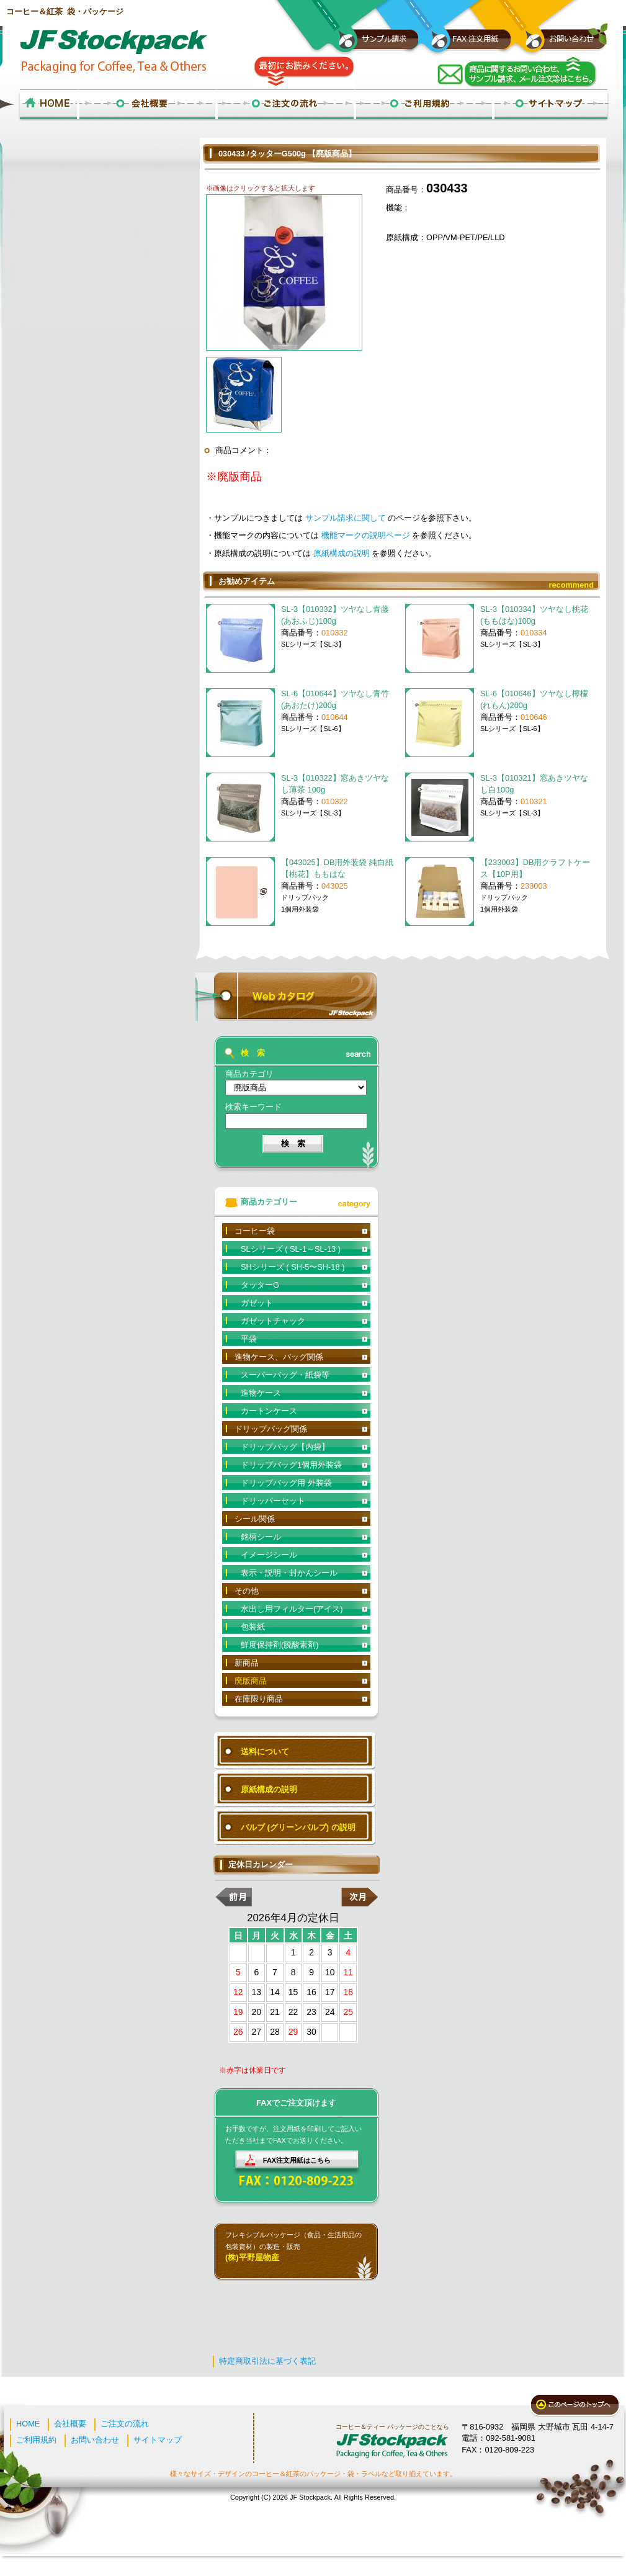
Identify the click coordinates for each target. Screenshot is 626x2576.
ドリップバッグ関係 (271, 1429)
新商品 (247, 1662)
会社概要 (70, 2423)
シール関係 (255, 1519)
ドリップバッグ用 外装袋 (286, 1483)
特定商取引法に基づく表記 (267, 2361)
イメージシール (269, 1555)
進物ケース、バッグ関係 (279, 1357)
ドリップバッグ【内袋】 (285, 1447)
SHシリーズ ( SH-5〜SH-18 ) (292, 1267)
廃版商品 (251, 1680)
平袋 (249, 1339)
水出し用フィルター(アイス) (292, 1608)
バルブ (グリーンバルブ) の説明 (298, 1827)
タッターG (260, 1285)
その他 (247, 1590)
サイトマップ (157, 2439)
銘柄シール (261, 1537)
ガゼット (257, 1303)
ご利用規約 (36, 2439)
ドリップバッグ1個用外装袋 (291, 1465)
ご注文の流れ (125, 2423)
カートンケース (269, 1411)
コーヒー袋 (255, 1231)
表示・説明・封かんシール (289, 1572)
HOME (28, 2423)
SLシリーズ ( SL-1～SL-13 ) (291, 1249)
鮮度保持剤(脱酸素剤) (280, 1644)
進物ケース (261, 1393)
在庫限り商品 (259, 1698)
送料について (265, 1751)
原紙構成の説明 (342, 553)
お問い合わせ (95, 2439)
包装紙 (253, 1626)
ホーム (48, 105)
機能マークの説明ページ (367, 535)
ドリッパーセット (273, 1501)
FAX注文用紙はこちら (297, 2160)
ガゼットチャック (273, 1321)
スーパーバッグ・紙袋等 (285, 1375)
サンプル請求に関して (346, 518)
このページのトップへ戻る (575, 2406)
